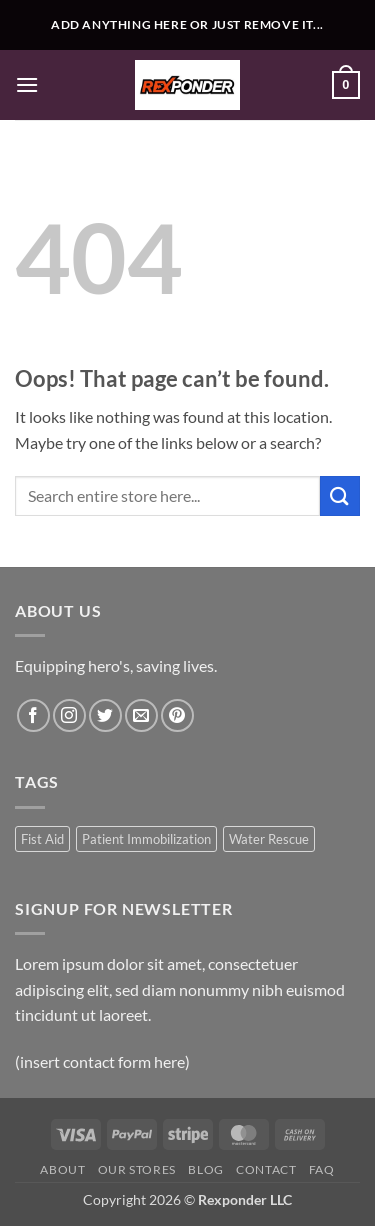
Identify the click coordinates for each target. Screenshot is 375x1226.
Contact (266, 1169)
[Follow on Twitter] (105, 715)
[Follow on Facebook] (33, 715)
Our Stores (137, 1169)
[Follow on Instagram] (69, 715)
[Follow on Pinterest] (177, 715)
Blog (205, 1169)
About (62, 1169)
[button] (27, 84)
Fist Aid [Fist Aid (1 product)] (42, 839)
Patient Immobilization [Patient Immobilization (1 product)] (146, 839)
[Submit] (340, 495)
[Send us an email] (141, 715)
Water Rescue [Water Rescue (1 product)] (269, 839)
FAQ (322, 1169)
